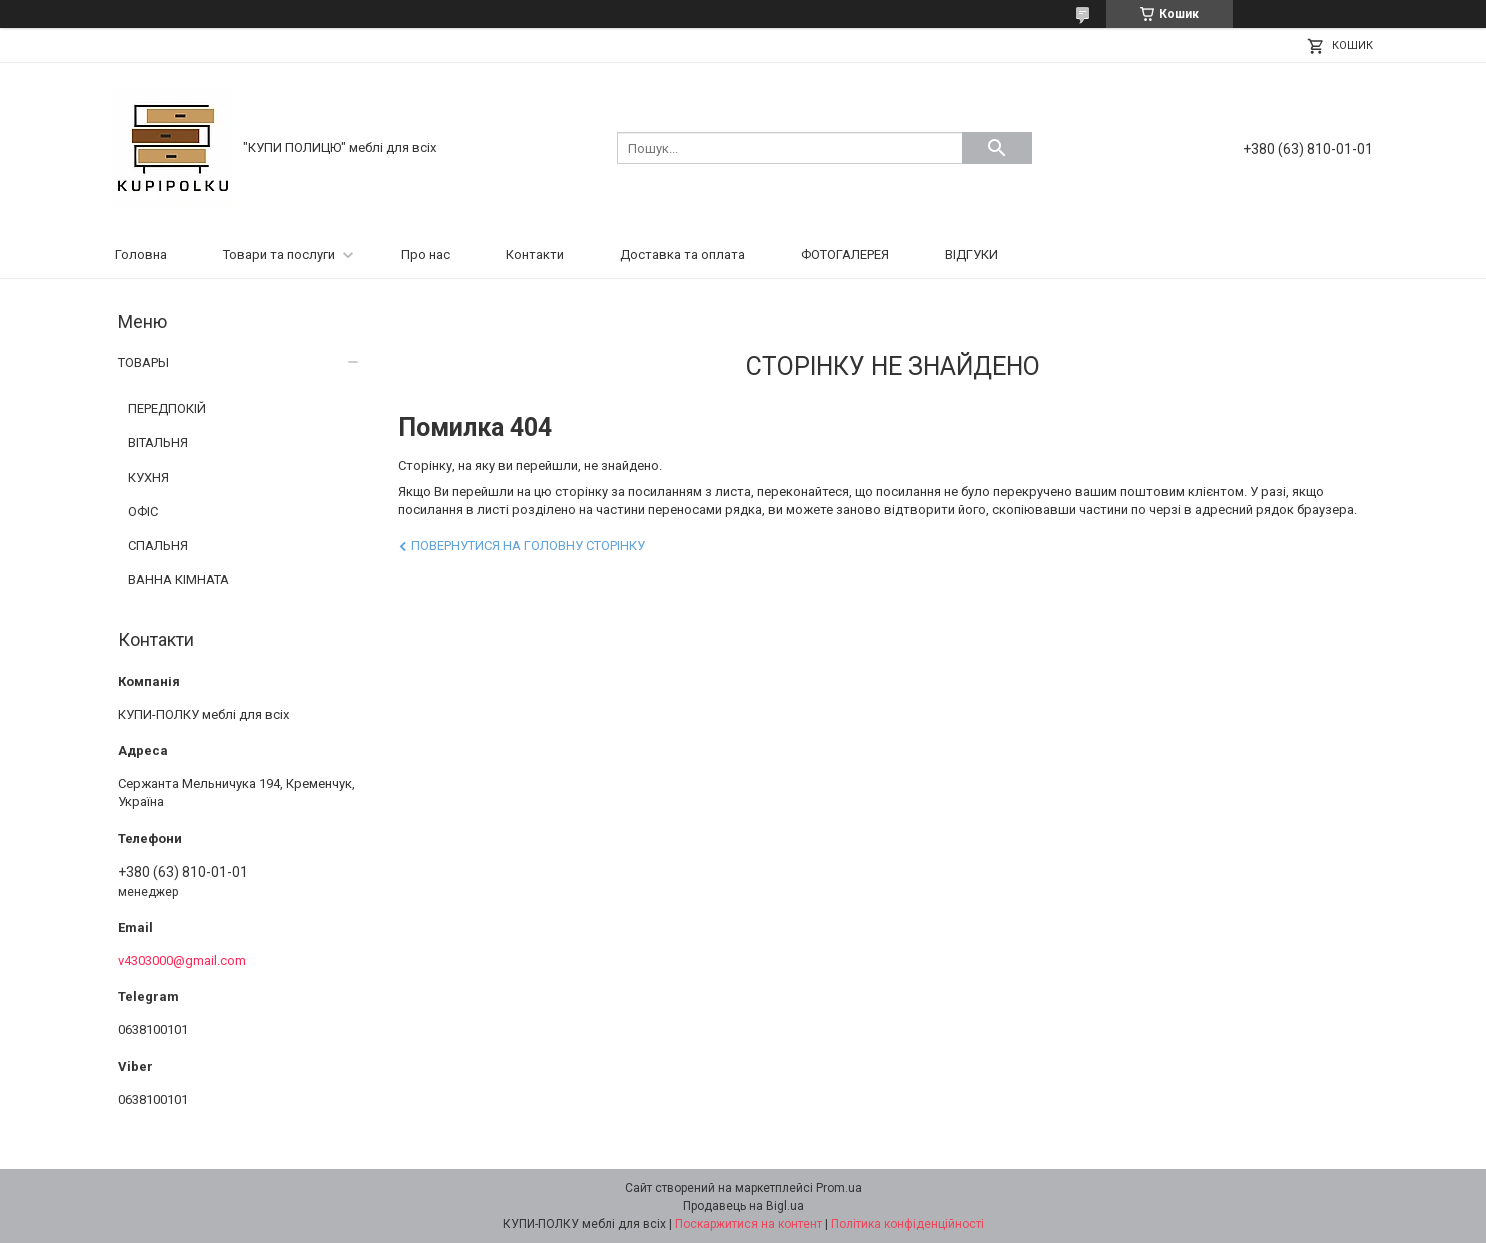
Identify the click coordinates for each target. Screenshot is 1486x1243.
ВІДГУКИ (971, 254)
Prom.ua (839, 1188)
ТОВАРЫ (143, 362)
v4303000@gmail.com (182, 960)
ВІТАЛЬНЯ (158, 442)
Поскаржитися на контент (748, 1224)
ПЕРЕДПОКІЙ (167, 408)
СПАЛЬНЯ (158, 545)
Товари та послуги (279, 254)
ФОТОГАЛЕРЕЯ (845, 254)
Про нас (425, 254)
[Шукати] (997, 148)
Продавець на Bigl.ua (743, 1206)
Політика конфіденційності (907, 1224)
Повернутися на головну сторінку (528, 545)
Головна (141, 254)
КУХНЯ (148, 477)
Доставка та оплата (682, 254)
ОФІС (143, 511)
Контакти (535, 254)
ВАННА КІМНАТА (178, 579)
